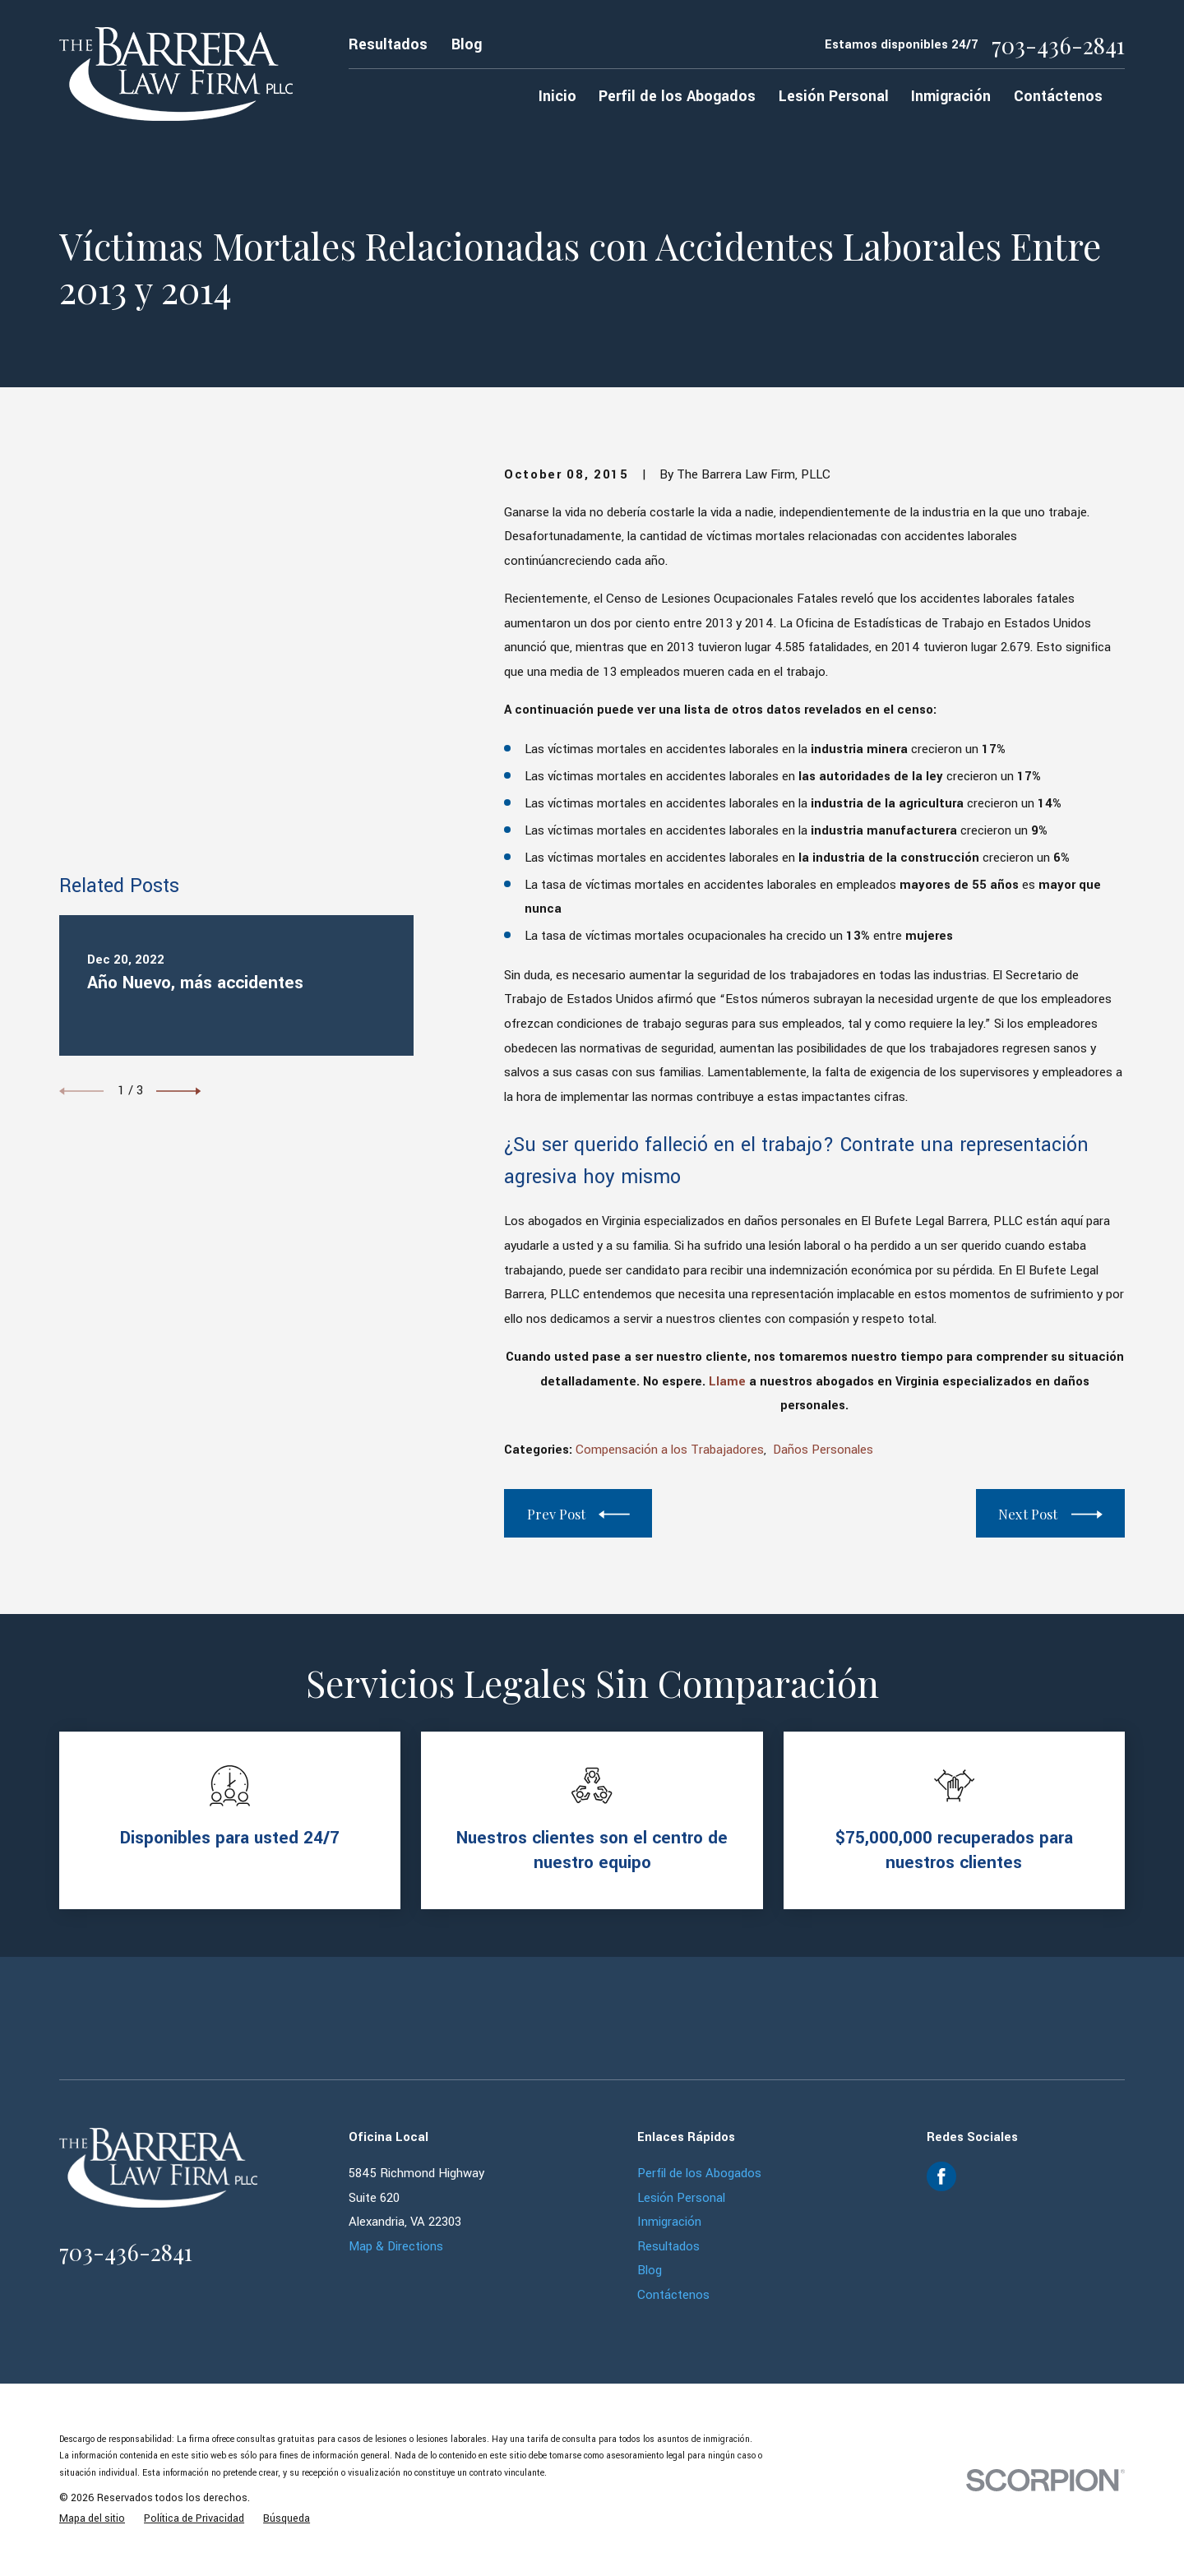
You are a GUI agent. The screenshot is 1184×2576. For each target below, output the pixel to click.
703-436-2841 (1058, 45)
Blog (466, 44)
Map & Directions (396, 2246)
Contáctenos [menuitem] (1058, 96)
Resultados (388, 44)
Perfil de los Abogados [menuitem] (677, 96)
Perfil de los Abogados (699, 2173)
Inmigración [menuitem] (951, 96)
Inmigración (669, 2222)
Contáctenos (673, 2295)
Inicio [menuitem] (557, 96)
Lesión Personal (681, 2198)
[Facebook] (941, 2176)
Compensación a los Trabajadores (670, 1450)
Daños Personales (823, 1450)
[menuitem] (92, 2519)
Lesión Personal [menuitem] (834, 96)
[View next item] (178, 737)
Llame (727, 1381)
